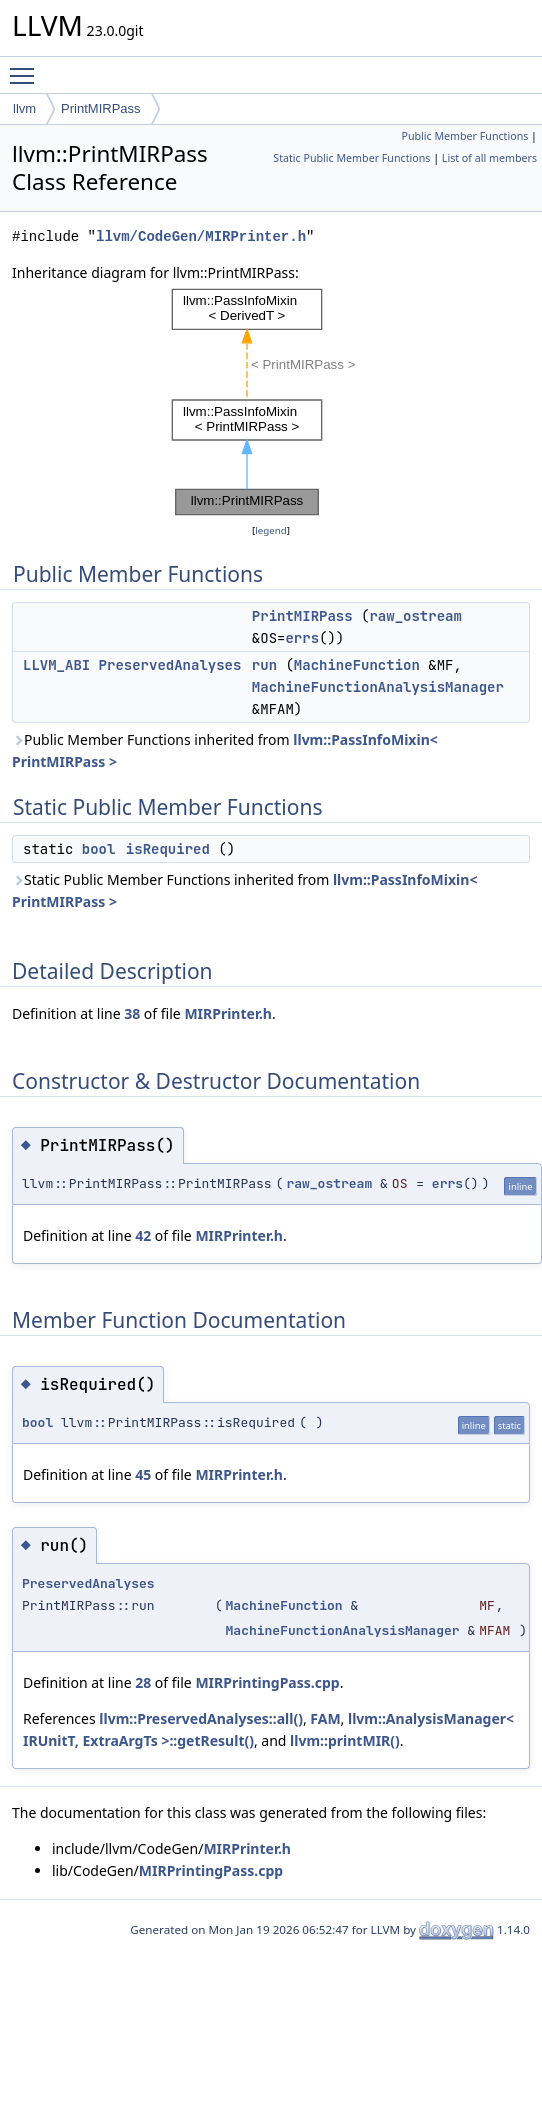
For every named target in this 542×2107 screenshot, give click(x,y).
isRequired (168, 849)
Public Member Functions (464, 136)
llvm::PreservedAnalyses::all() (201, 1718)
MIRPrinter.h (228, 1013)
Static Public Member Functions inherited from (244, 890)
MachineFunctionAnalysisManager (378, 687)
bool (99, 849)
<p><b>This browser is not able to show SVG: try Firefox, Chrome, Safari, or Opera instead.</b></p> (271, 402)
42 (143, 1235)
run (264, 665)
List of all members (489, 158)
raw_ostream (415, 616)
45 (143, 1474)
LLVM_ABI (56, 665)
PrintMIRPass (100, 108)
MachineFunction (357, 665)
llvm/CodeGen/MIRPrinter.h (201, 236)
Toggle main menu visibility (27, 67)
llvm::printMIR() (345, 1740)
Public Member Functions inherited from (225, 750)
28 (143, 1682)
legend (271, 530)
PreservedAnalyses (170, 665)
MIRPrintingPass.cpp (267, 1682)
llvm (24, 108)
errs (302, 638)
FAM (325, 1718)
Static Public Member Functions (351, 158)
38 (132, 1013)
